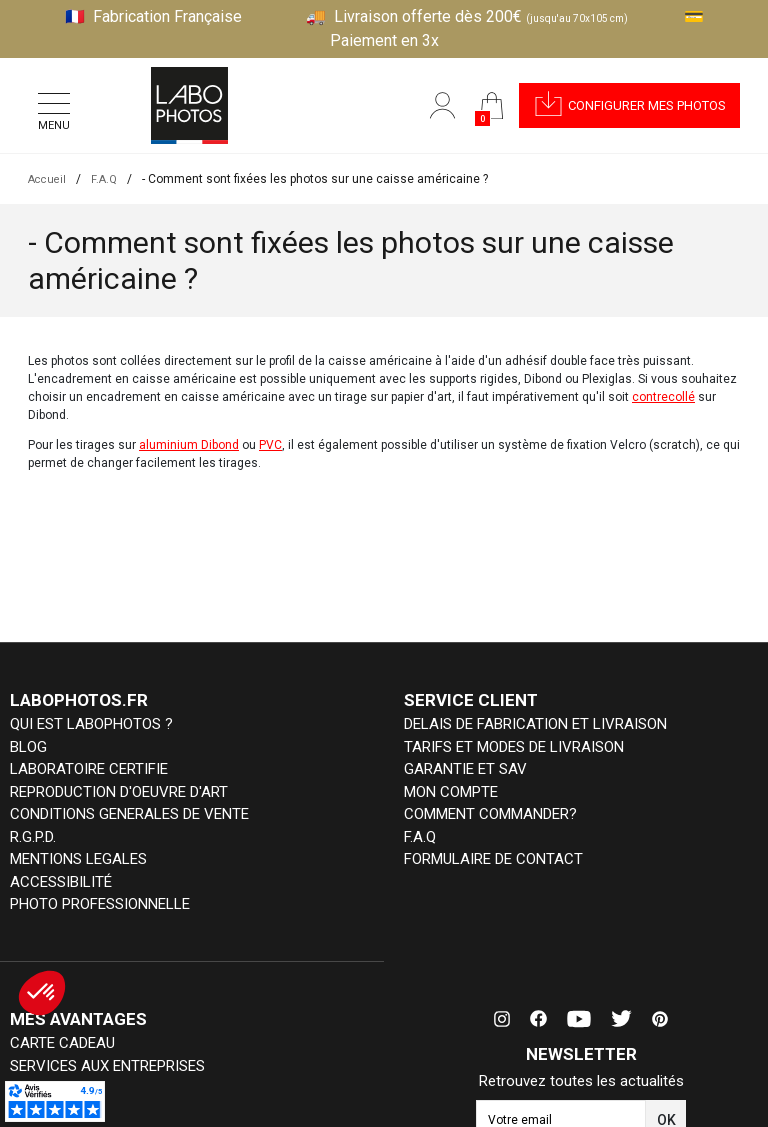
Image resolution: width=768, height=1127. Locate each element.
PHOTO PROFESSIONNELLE (100, 904)
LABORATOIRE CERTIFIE (89, 769)
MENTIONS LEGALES (78, 859)
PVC (270, 445)
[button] (626, 106)
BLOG (28, 747)
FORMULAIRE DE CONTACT (493, 859)
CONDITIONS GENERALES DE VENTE (129, 814)
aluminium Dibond (189, 445)
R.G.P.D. (33, 837)
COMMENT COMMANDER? (490, 814)
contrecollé (663, 397)
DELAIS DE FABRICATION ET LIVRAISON (535, 724)
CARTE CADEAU (62, 1043)
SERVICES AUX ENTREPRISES (107, 1066)
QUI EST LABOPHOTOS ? (91, 724)
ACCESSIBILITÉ (61, 882)
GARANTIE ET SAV (465, 769)
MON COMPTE (451, 792)
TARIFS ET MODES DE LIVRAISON (514, 747)
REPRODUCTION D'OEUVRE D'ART (119, 792)
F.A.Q (420, 837)
